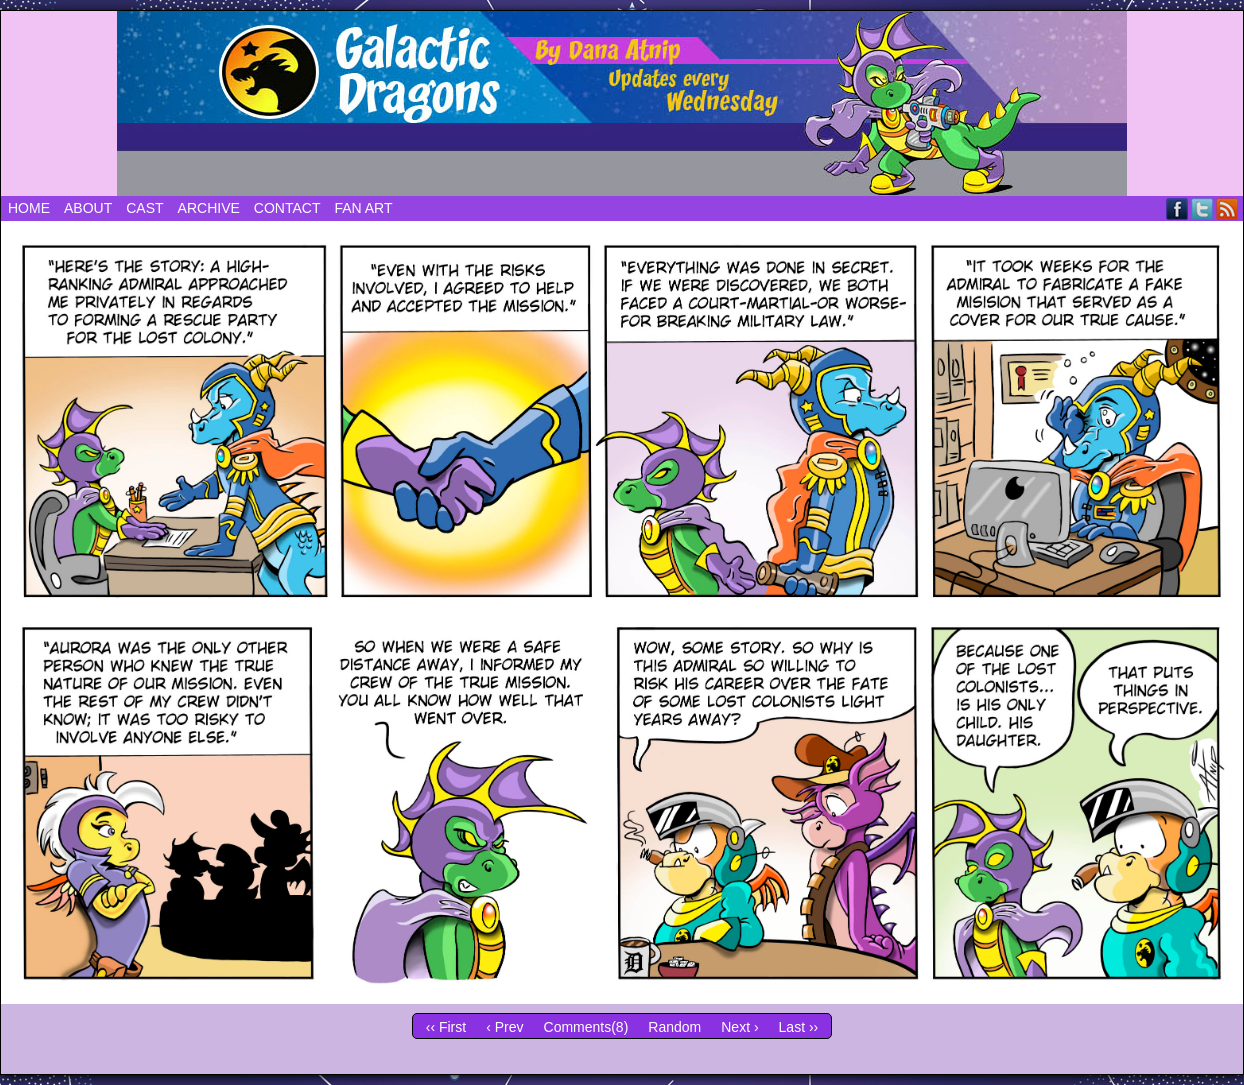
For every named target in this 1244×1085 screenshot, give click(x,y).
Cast (144, 208)
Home (29, 208)
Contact (287, 208)
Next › (739, 1027)
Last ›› (799, 1027)
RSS (1227, 208)
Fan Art (363, 208)
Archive (209, 208)
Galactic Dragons (622, 103)
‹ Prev (504, 1027)
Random (674, 1027)
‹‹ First (446, 1027)
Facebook (1177, 208)
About (88, 208)
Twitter (1202, 208)
